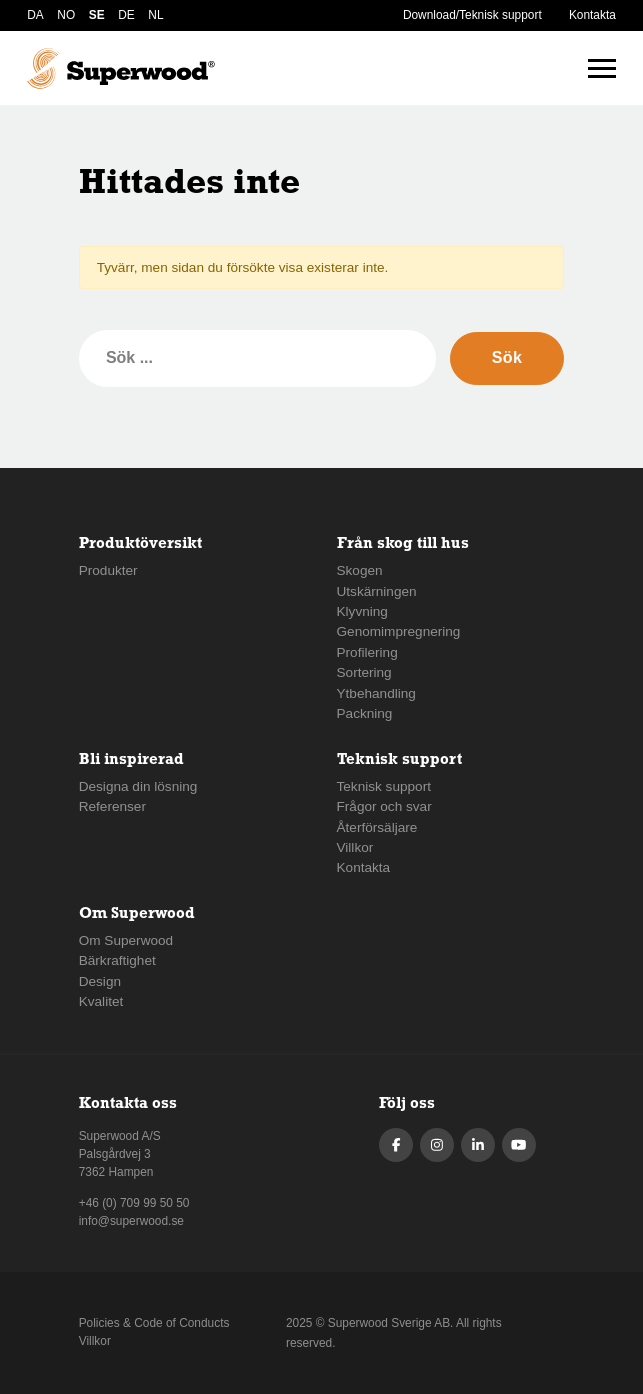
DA (35, 15)
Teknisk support (384, 786)
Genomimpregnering (399, 631)
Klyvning (362, 611)
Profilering (367, 652)
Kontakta (592, 15)
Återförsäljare (377, 827)
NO (66, 15)
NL (155, 15)
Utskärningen (377, 591)
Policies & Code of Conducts (154, 1323)
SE (97, 15)
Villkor (355, 847)
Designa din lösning (138, 786)
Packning (365, 713)
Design (100, 981)
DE (126, 15)
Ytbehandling (376, 693)
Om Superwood (126, 940)
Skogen (360, 570)
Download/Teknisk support (472, 15)
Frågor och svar (384, 806)
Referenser (112, 806)
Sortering (364, 672)
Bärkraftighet (117, 960)
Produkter (108, 570)
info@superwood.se (131, 1221)
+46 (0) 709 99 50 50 (134, 1203)
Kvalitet (101, 1001)
